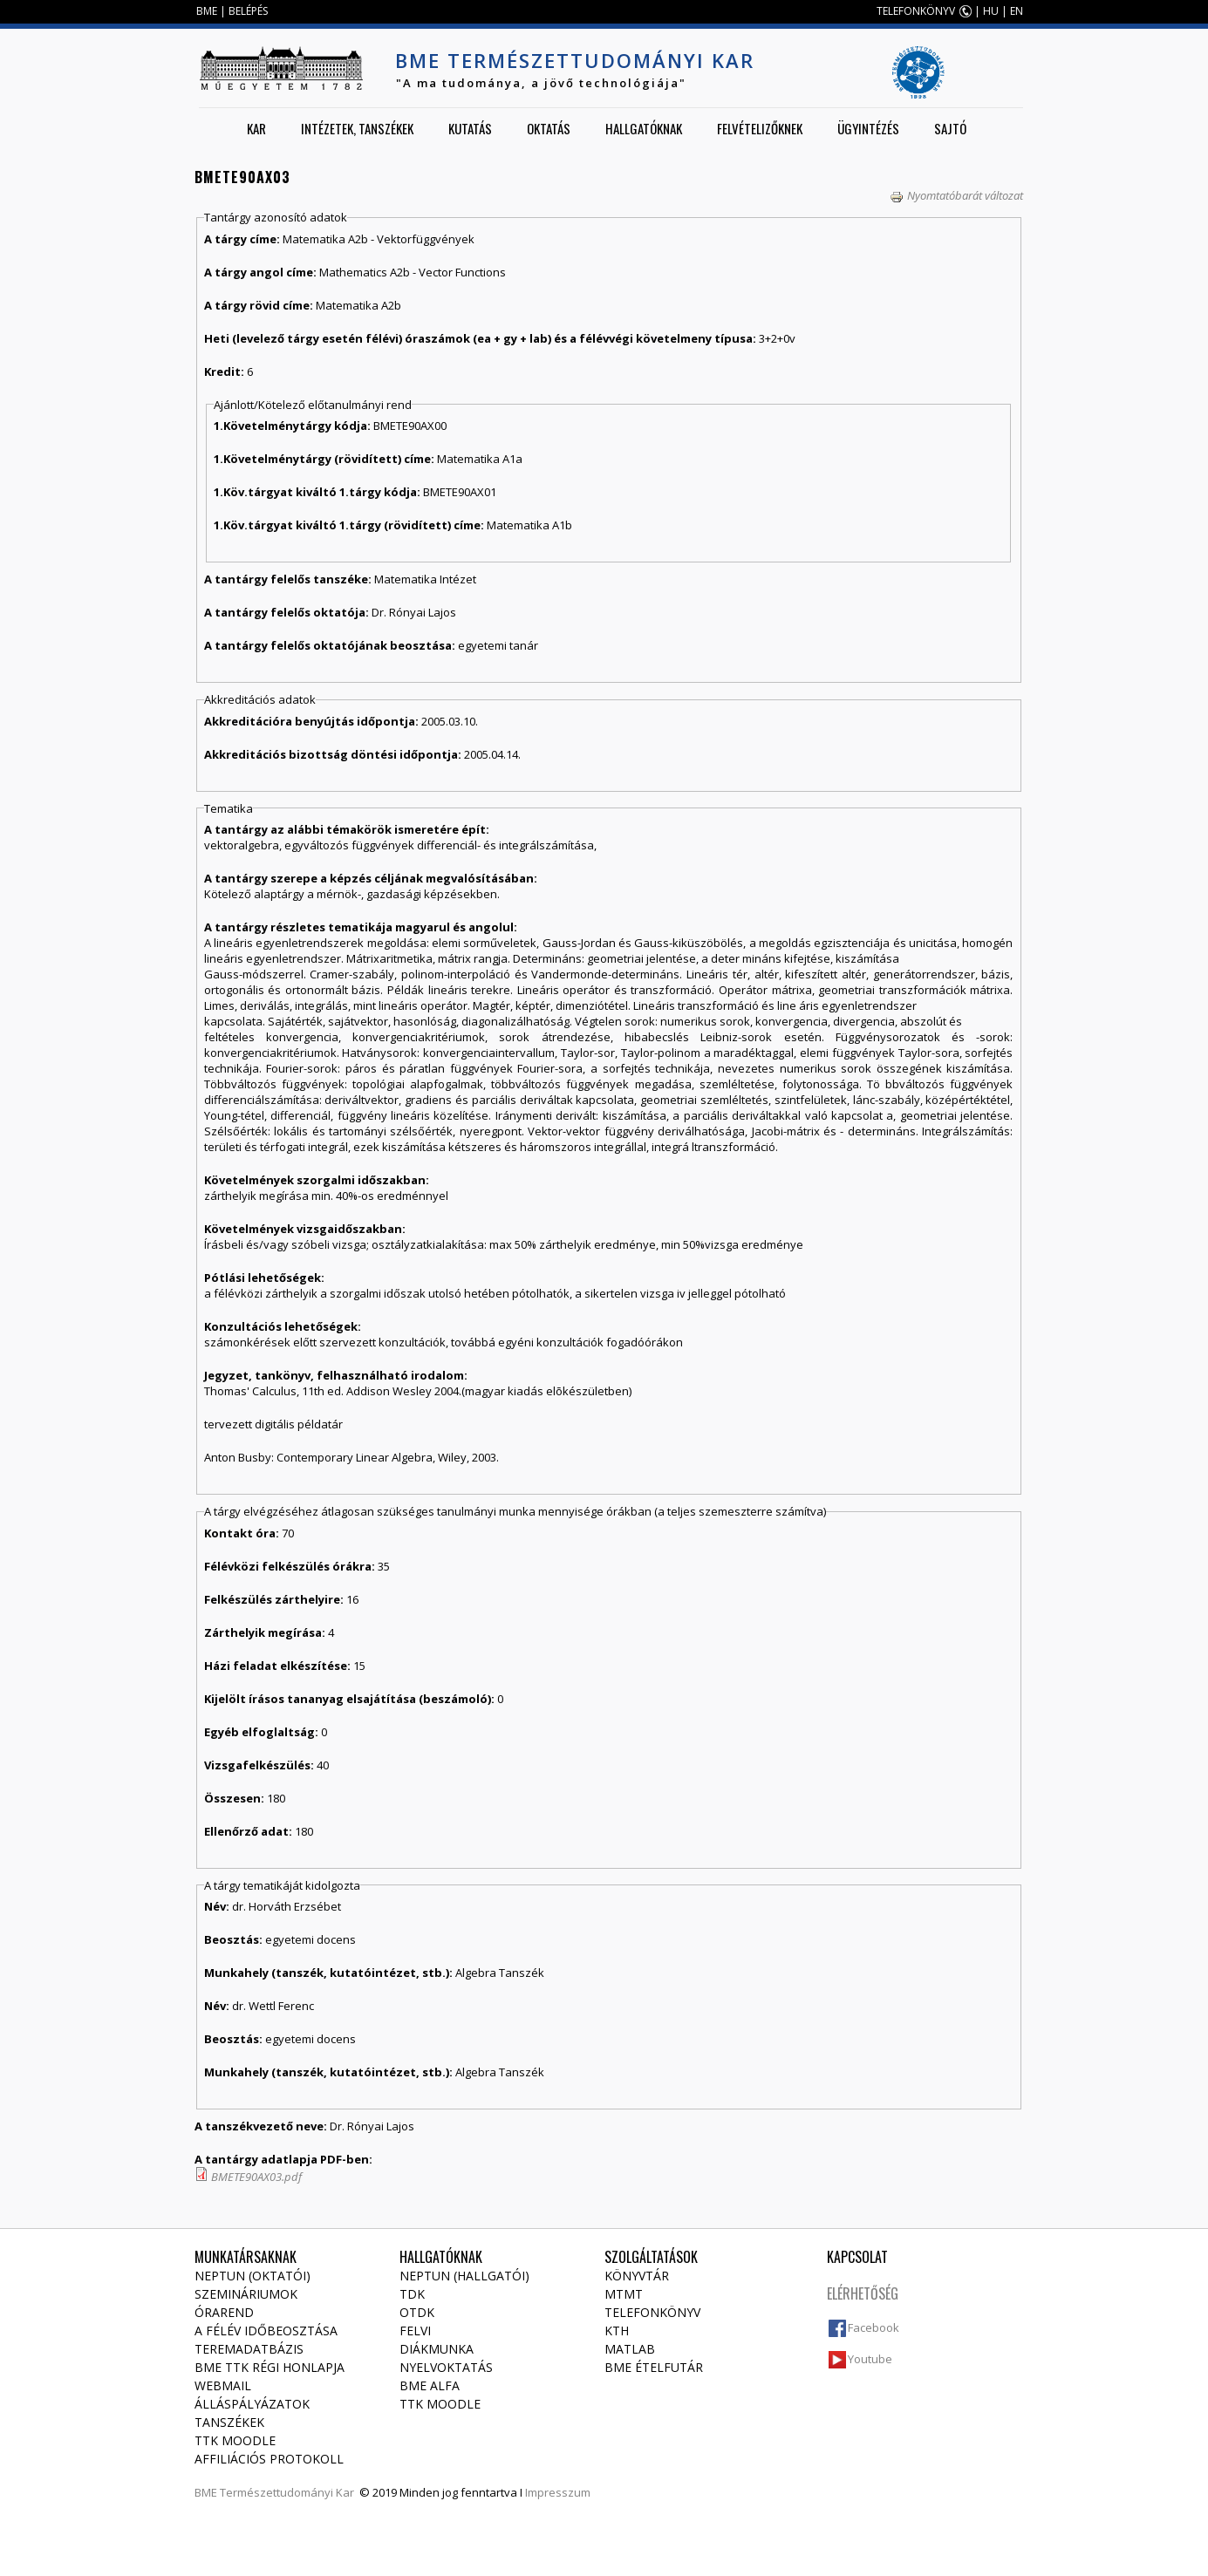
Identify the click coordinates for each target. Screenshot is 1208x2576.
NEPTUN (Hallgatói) (464, 2275)
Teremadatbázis (249, 2349)
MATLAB (629, 2349)
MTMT (623, 2294)
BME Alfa (429, 2385)
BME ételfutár (653, 2367)
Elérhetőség (862, 2293)
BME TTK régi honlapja (270, 2367)
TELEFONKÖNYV (916, 10)
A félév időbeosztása (266, 2330)
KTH (616, 2330)
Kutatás (470, 128)
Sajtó (950, 128)
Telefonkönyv (652, 2312)
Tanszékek (229, 2422)
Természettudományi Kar (287, 2492)
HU (991, 10)
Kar (256, 128)
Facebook (873, 2327)
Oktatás (548, 128)
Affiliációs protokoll (269, 2458)
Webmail (223, 2385)
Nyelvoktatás (446, 2367)
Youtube (870, 2359)
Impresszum (557, 2492)
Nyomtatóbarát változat (956, 195)
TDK (412, 2294)
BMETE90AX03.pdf (256, 2176)
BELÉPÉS (248, 10)
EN (1016, 10)
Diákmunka (436, 2349)
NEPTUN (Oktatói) (253, 2275)
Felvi (415, 2330)
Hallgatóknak (643, 128)
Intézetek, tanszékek (357, 128)
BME (206, 10)
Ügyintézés (868, 128)
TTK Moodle (235, 2440)
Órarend (224, 2312)
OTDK (416, 2312)
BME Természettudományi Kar (574, 60)
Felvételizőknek (759, 128)
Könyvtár (636, 2275)
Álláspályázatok (252, 2403)
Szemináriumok (246, 2294)
